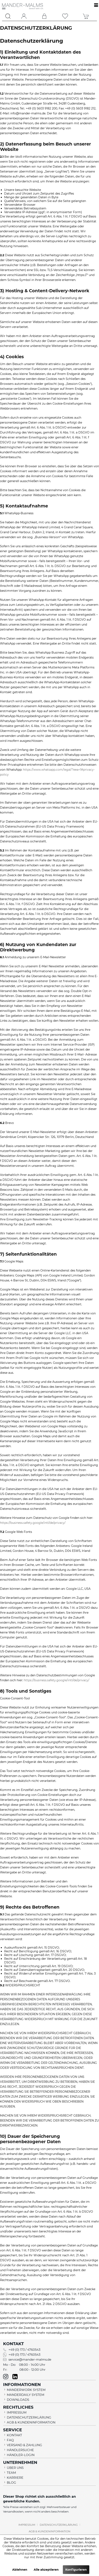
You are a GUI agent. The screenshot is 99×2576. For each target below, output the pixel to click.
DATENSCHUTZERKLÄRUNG (29, 2417)
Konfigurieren (76, 2569)
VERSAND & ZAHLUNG (24, 2445)
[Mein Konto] (24, 16)
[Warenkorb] (86, 16)
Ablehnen (19, 2569)
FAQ (10, 2440)
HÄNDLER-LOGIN (21, 2455)
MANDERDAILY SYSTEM (25, 2395)
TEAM (11, 2473)
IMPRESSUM (16, 2412)
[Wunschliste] (65, 16)
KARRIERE (15, 2478)
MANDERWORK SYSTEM (26, 2390)
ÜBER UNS (15, 2468)
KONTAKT (14, 2435)
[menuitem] (8, 16)
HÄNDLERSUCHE (20, 2450)
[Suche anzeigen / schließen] (8, 16)
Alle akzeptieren (46, 2569)
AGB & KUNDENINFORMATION (31, 2422)
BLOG (11, 2482)
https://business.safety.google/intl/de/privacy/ (33, 1523)
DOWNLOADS (18, 2400)
